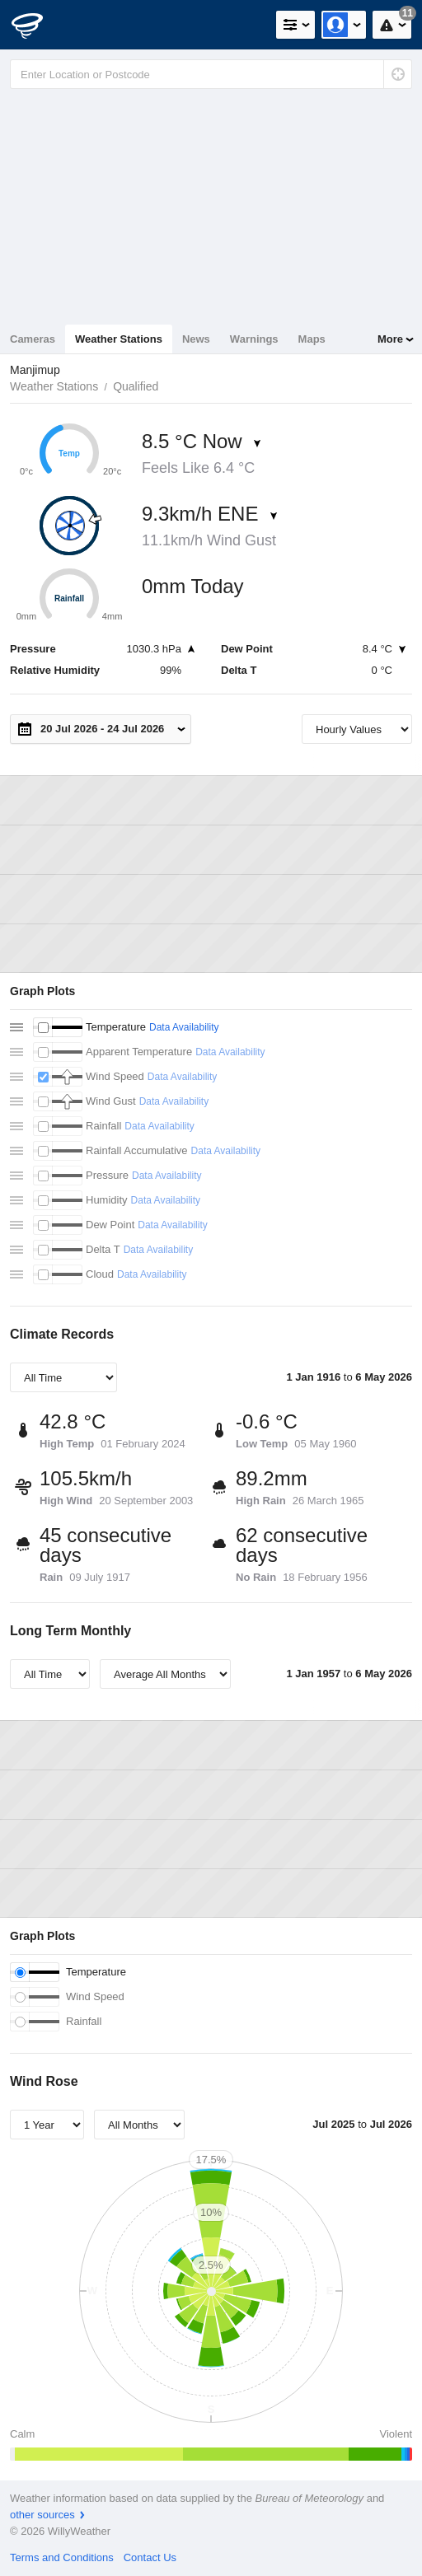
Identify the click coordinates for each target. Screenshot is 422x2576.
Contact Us (150, 2557)
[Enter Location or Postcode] (211, 74)
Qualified (135, 386)
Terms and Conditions (62, 2557)
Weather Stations (118, 339)
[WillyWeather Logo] (37, 24)
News (196, 339)
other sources (42, 2514)
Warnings (254, 339)
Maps (312, 339)
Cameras (32, 339)
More (390, 339)
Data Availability (184, 1027)
